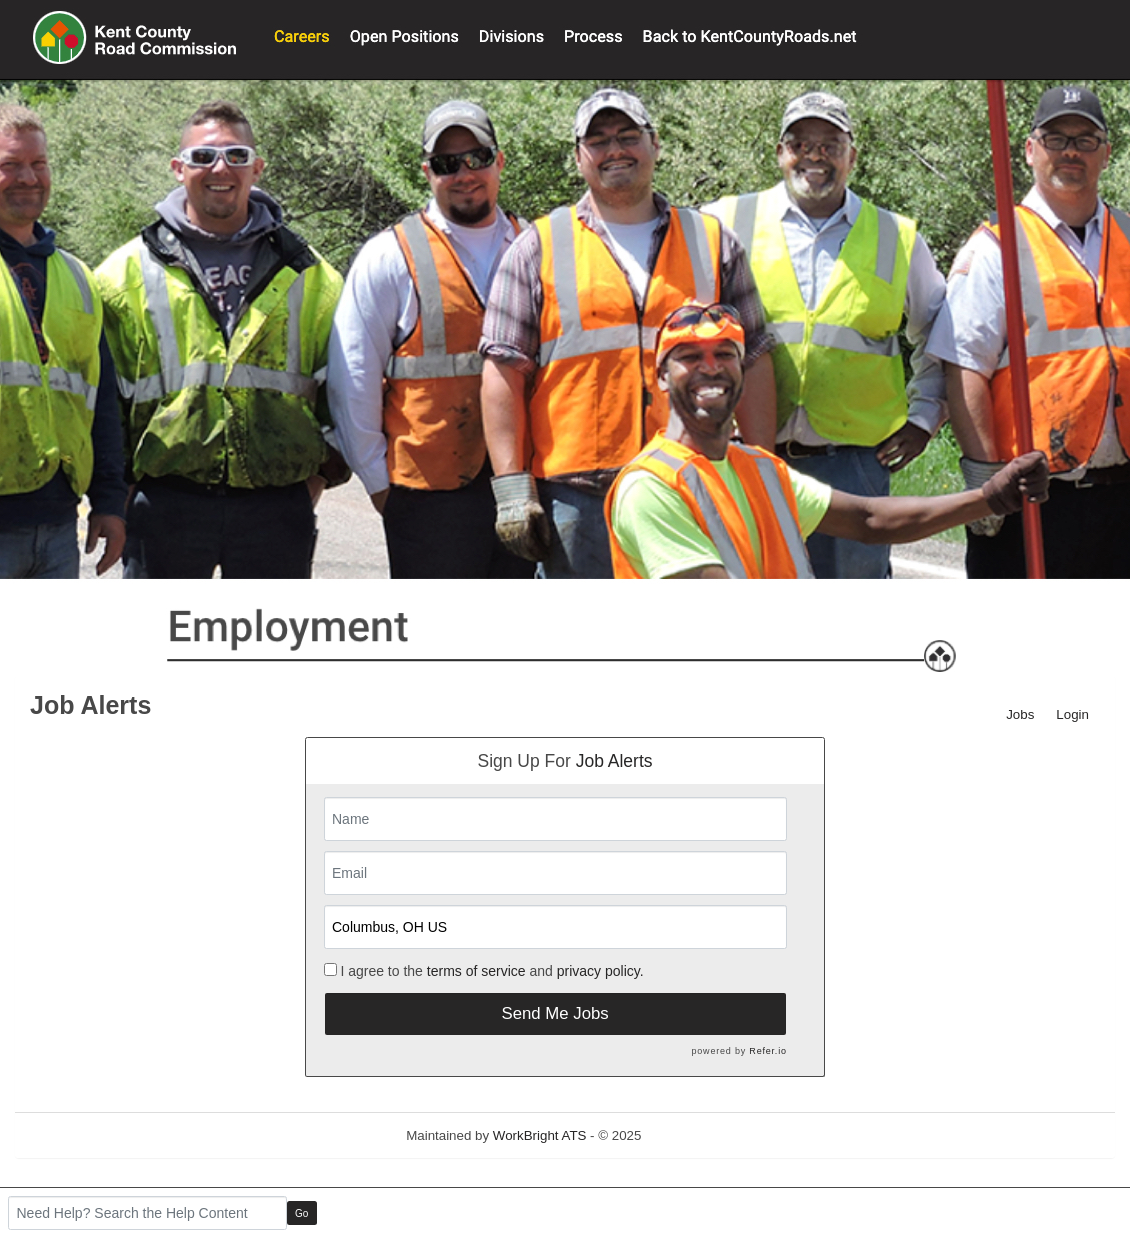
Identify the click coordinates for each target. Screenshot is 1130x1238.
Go (301, 1213)
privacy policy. (600, 971)
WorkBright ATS (540, 1135)
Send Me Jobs (554, 1013)
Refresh (700, 1135)
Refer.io (767, 1051)
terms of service (476, 971)
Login (1072, 714)
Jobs (1020, 714)
